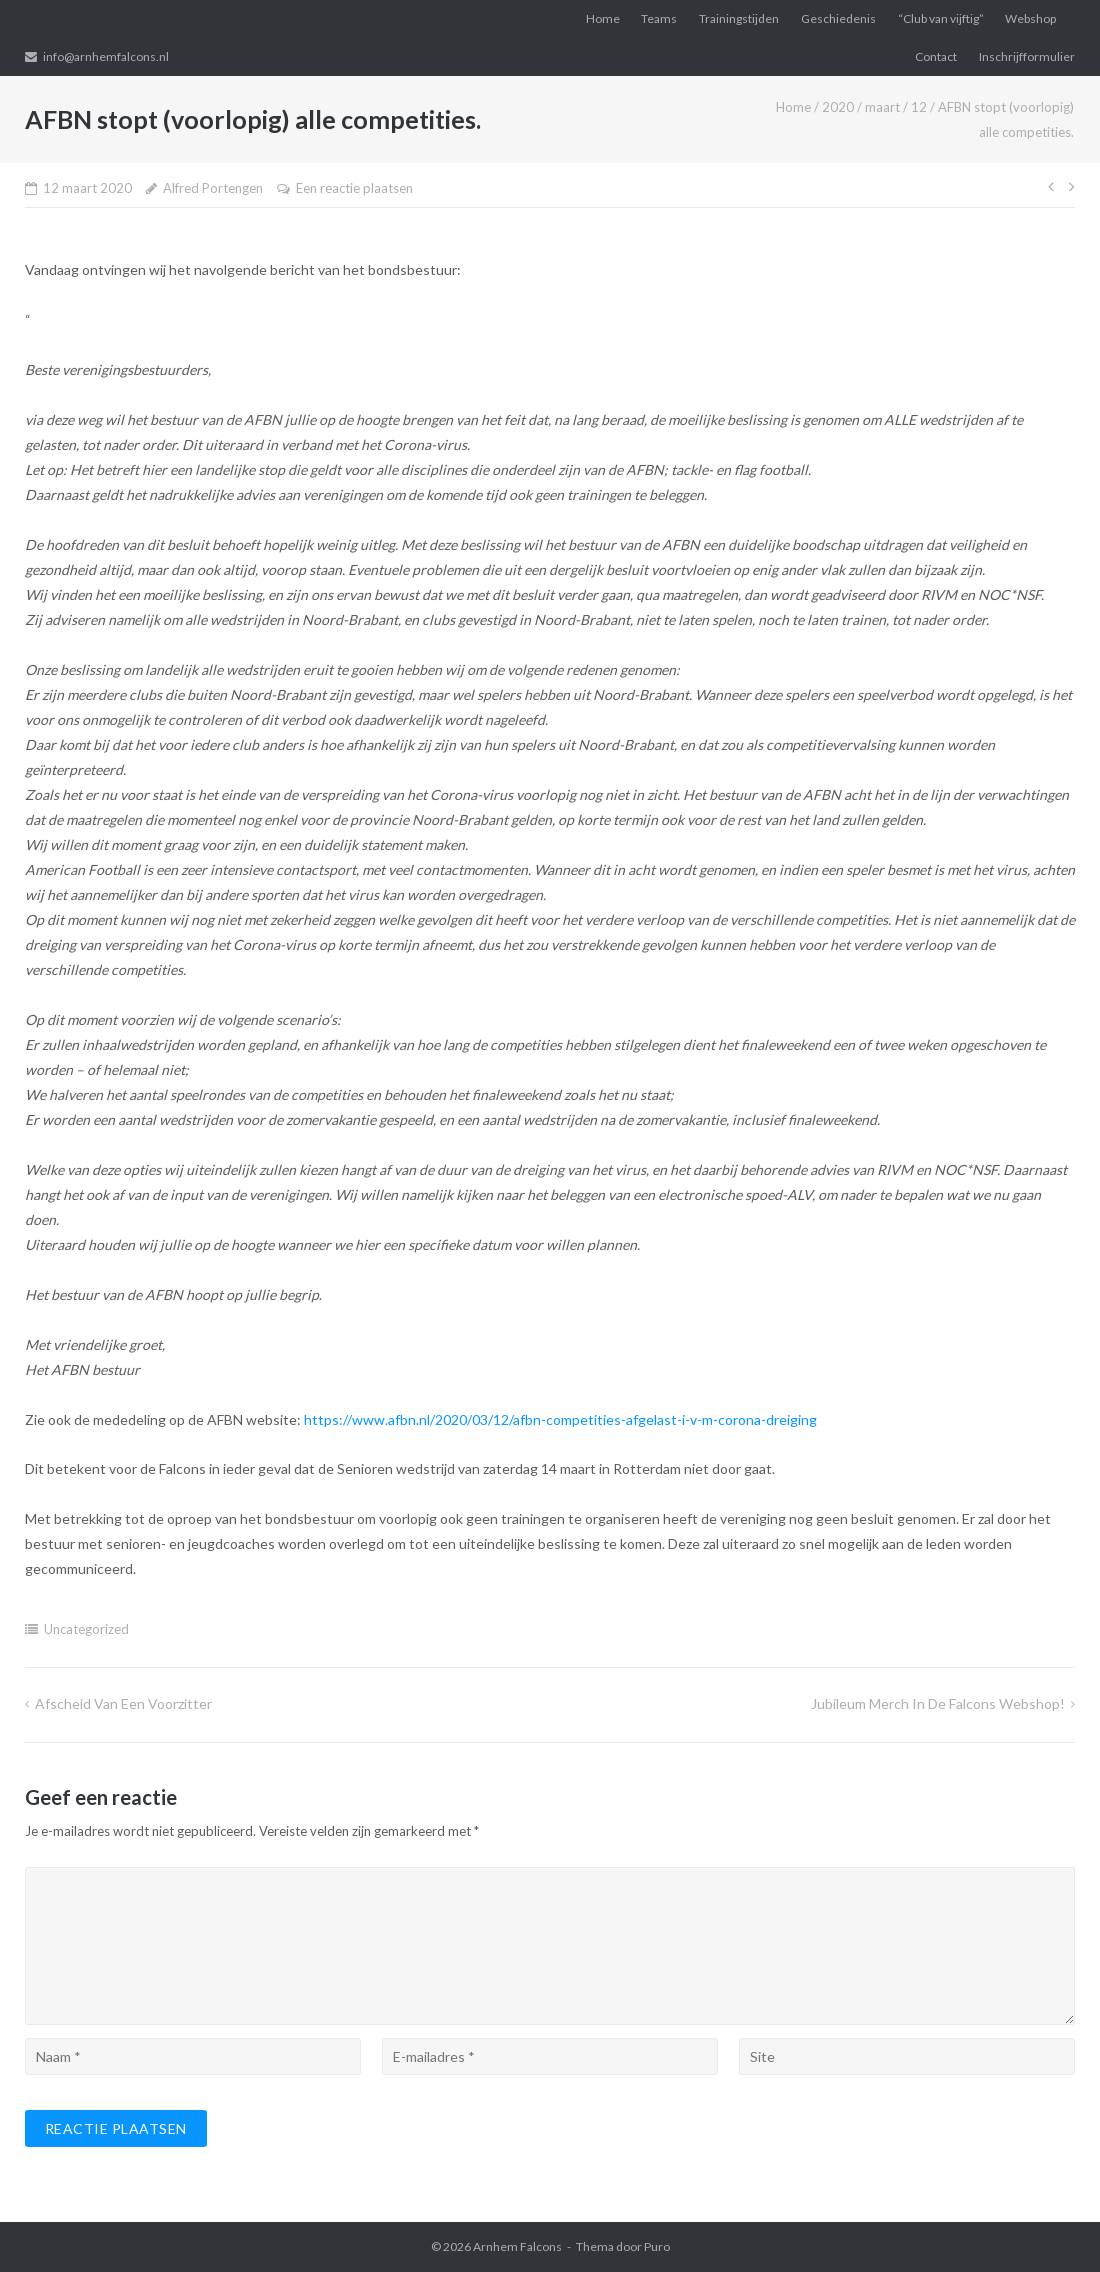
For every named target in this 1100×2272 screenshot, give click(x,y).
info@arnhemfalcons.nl (106, 56)
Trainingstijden (739, 18)
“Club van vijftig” (941, 18)
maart (882, 107)
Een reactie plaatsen (354, 188)
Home (603, 18)
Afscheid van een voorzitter (123, 1703)
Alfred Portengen (213, 188)
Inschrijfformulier (1027, 56)
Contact (936, 56)
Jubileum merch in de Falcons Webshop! (938, 1703)
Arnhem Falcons (517, 2246)
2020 (838, 107)
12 (919, 107)
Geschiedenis (838, 18)
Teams (659, 18)
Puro (657, 2246)
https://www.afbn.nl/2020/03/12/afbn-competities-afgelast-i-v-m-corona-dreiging (560, 1419)
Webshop (1030, 18)
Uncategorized (86, 1629)
